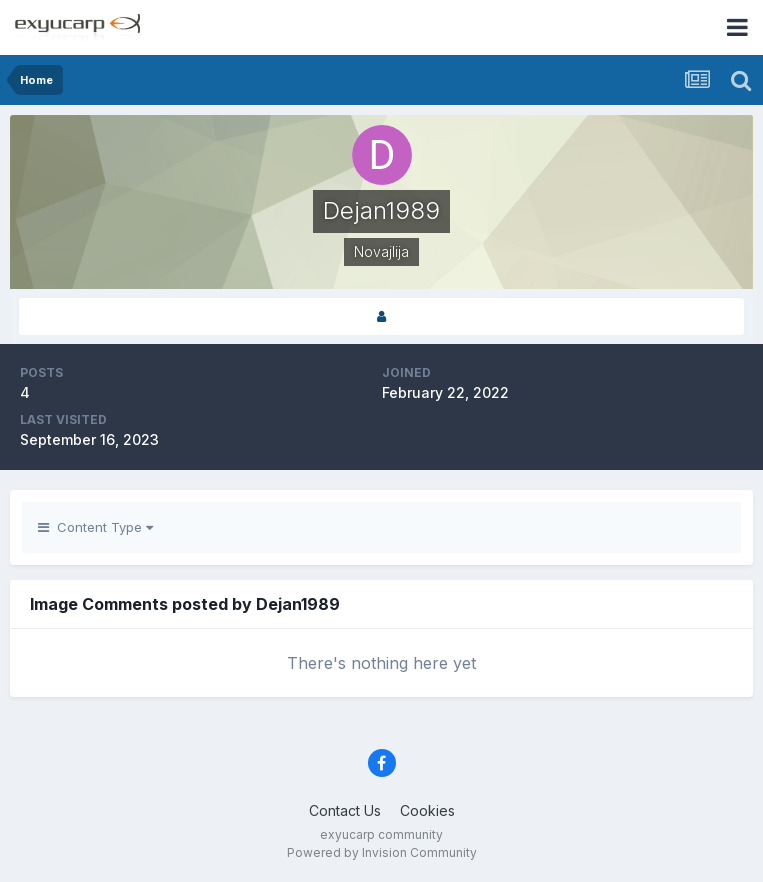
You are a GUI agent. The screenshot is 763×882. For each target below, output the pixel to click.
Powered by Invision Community (382, 852)
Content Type (95, 527)
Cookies (427, 810)
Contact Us (345, 810)
